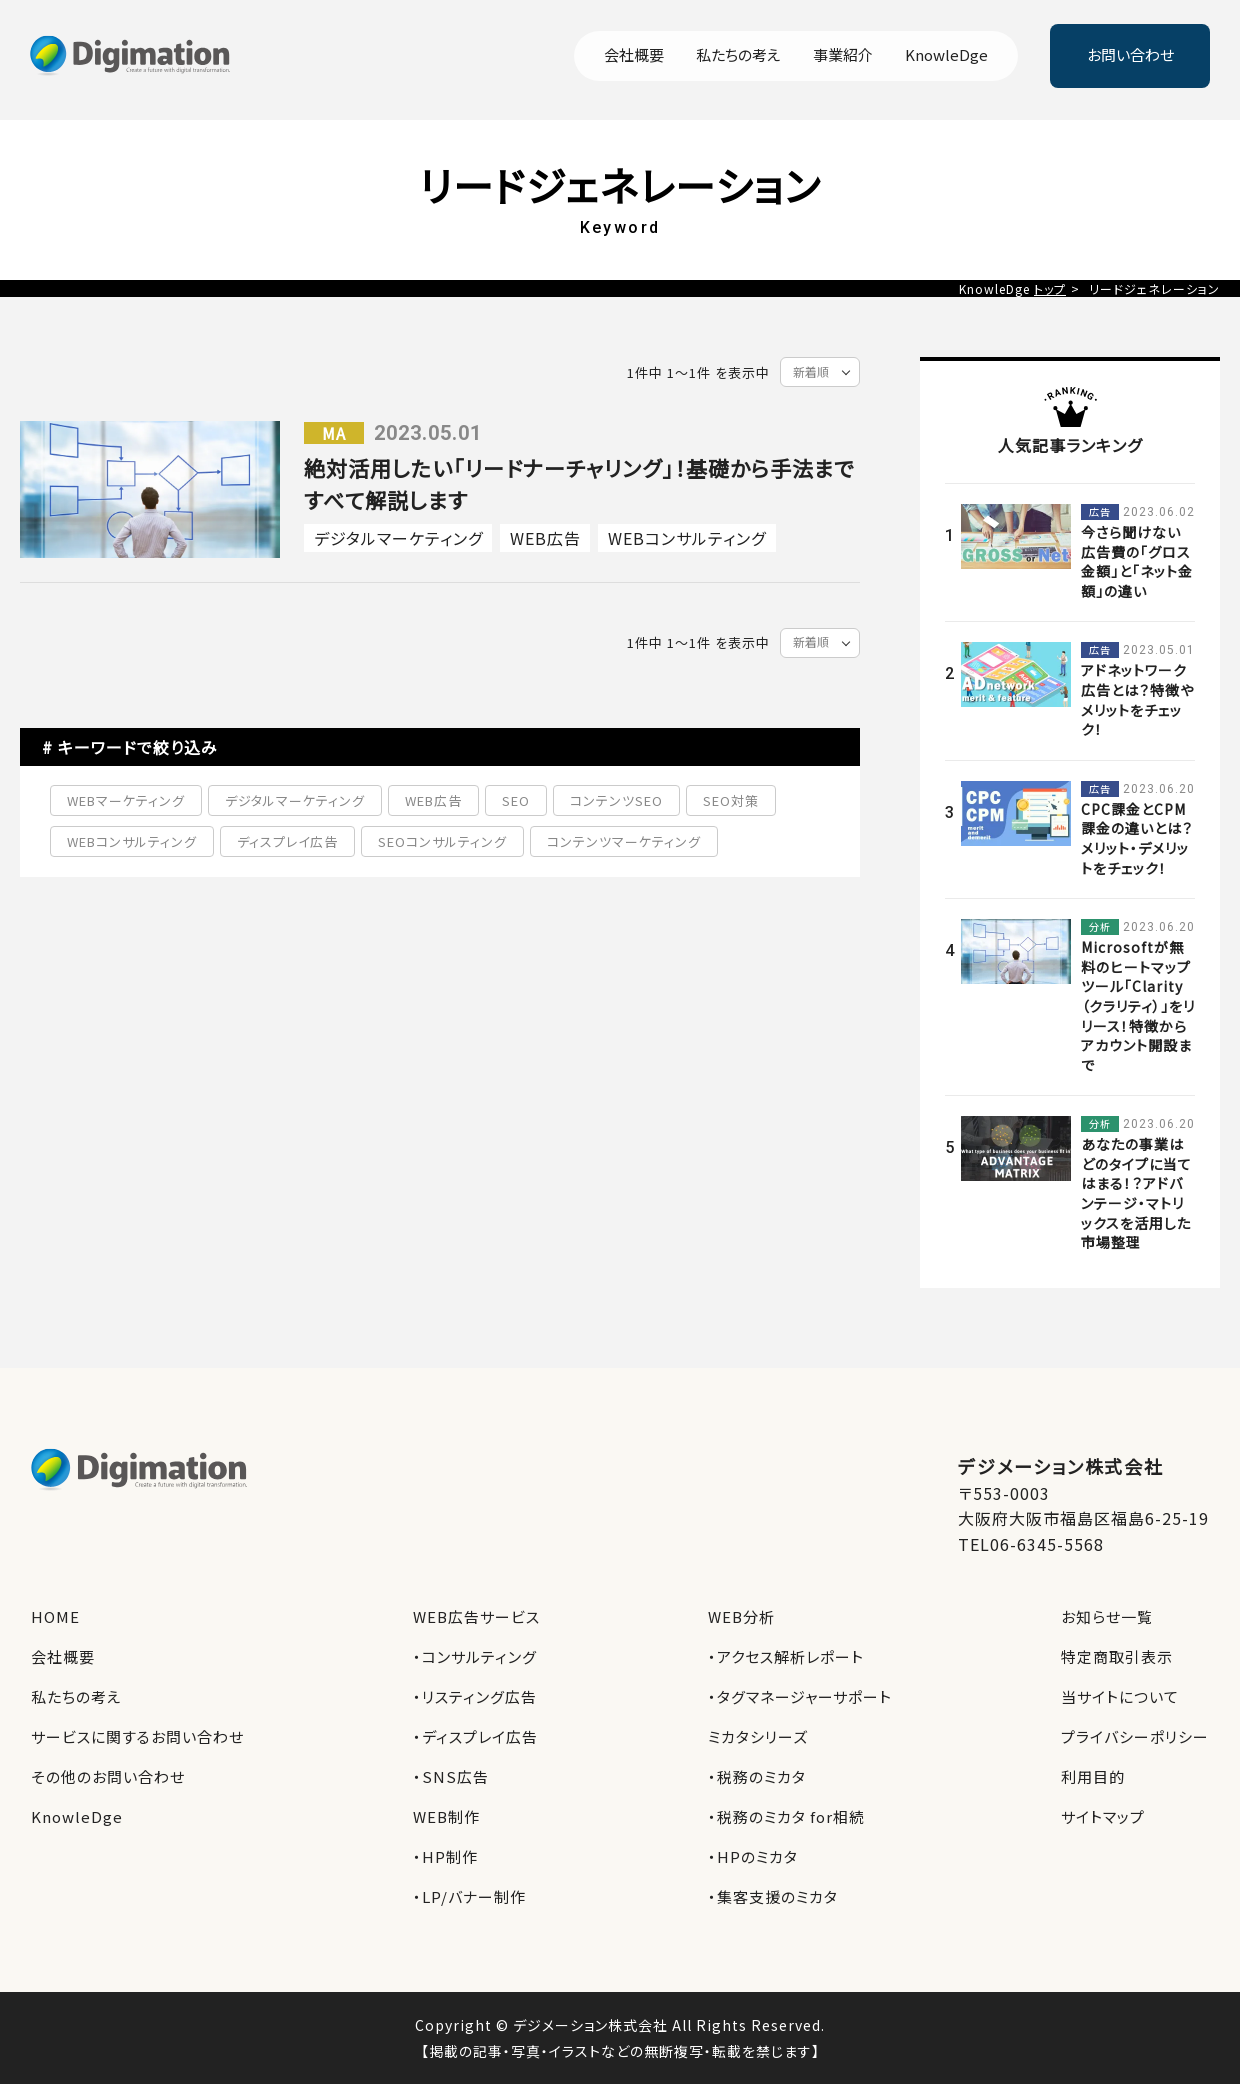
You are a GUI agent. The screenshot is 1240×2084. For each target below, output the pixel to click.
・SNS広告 (451, 1776)
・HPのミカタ (753, 1856)
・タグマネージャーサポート (800, 1696)
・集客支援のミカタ (773, 1896)
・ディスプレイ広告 (475, 1736)
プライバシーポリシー (1135, 1736)
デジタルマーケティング (398, 538)
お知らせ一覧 (1107, 1616)
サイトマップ (1103, 1816)
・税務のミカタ (757, 1776)
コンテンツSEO (616, 800)
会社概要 (634, 56)
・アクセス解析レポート (786, 1656)
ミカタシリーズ (758, 1736)
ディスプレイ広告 (287, 841)
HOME (55, 1616)
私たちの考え (738, 56)
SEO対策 (731, 800)
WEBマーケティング (126, 800)
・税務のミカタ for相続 (786, 1816)
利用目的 (1093, 1776)
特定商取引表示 (1117, 1656)
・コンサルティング (475, 1656)
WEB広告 (545, 538)
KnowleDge (946, 56)
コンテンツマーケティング (624, 841)
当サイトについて (1120, 1696)
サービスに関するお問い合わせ (137, 1736)
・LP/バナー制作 (469, 1896)
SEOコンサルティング (442, 841)
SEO (516, 800)
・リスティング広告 (475, 1696)
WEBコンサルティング (687, 538)
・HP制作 (445, 1856)
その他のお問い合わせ (108, 1776)
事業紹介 (843, 56)
